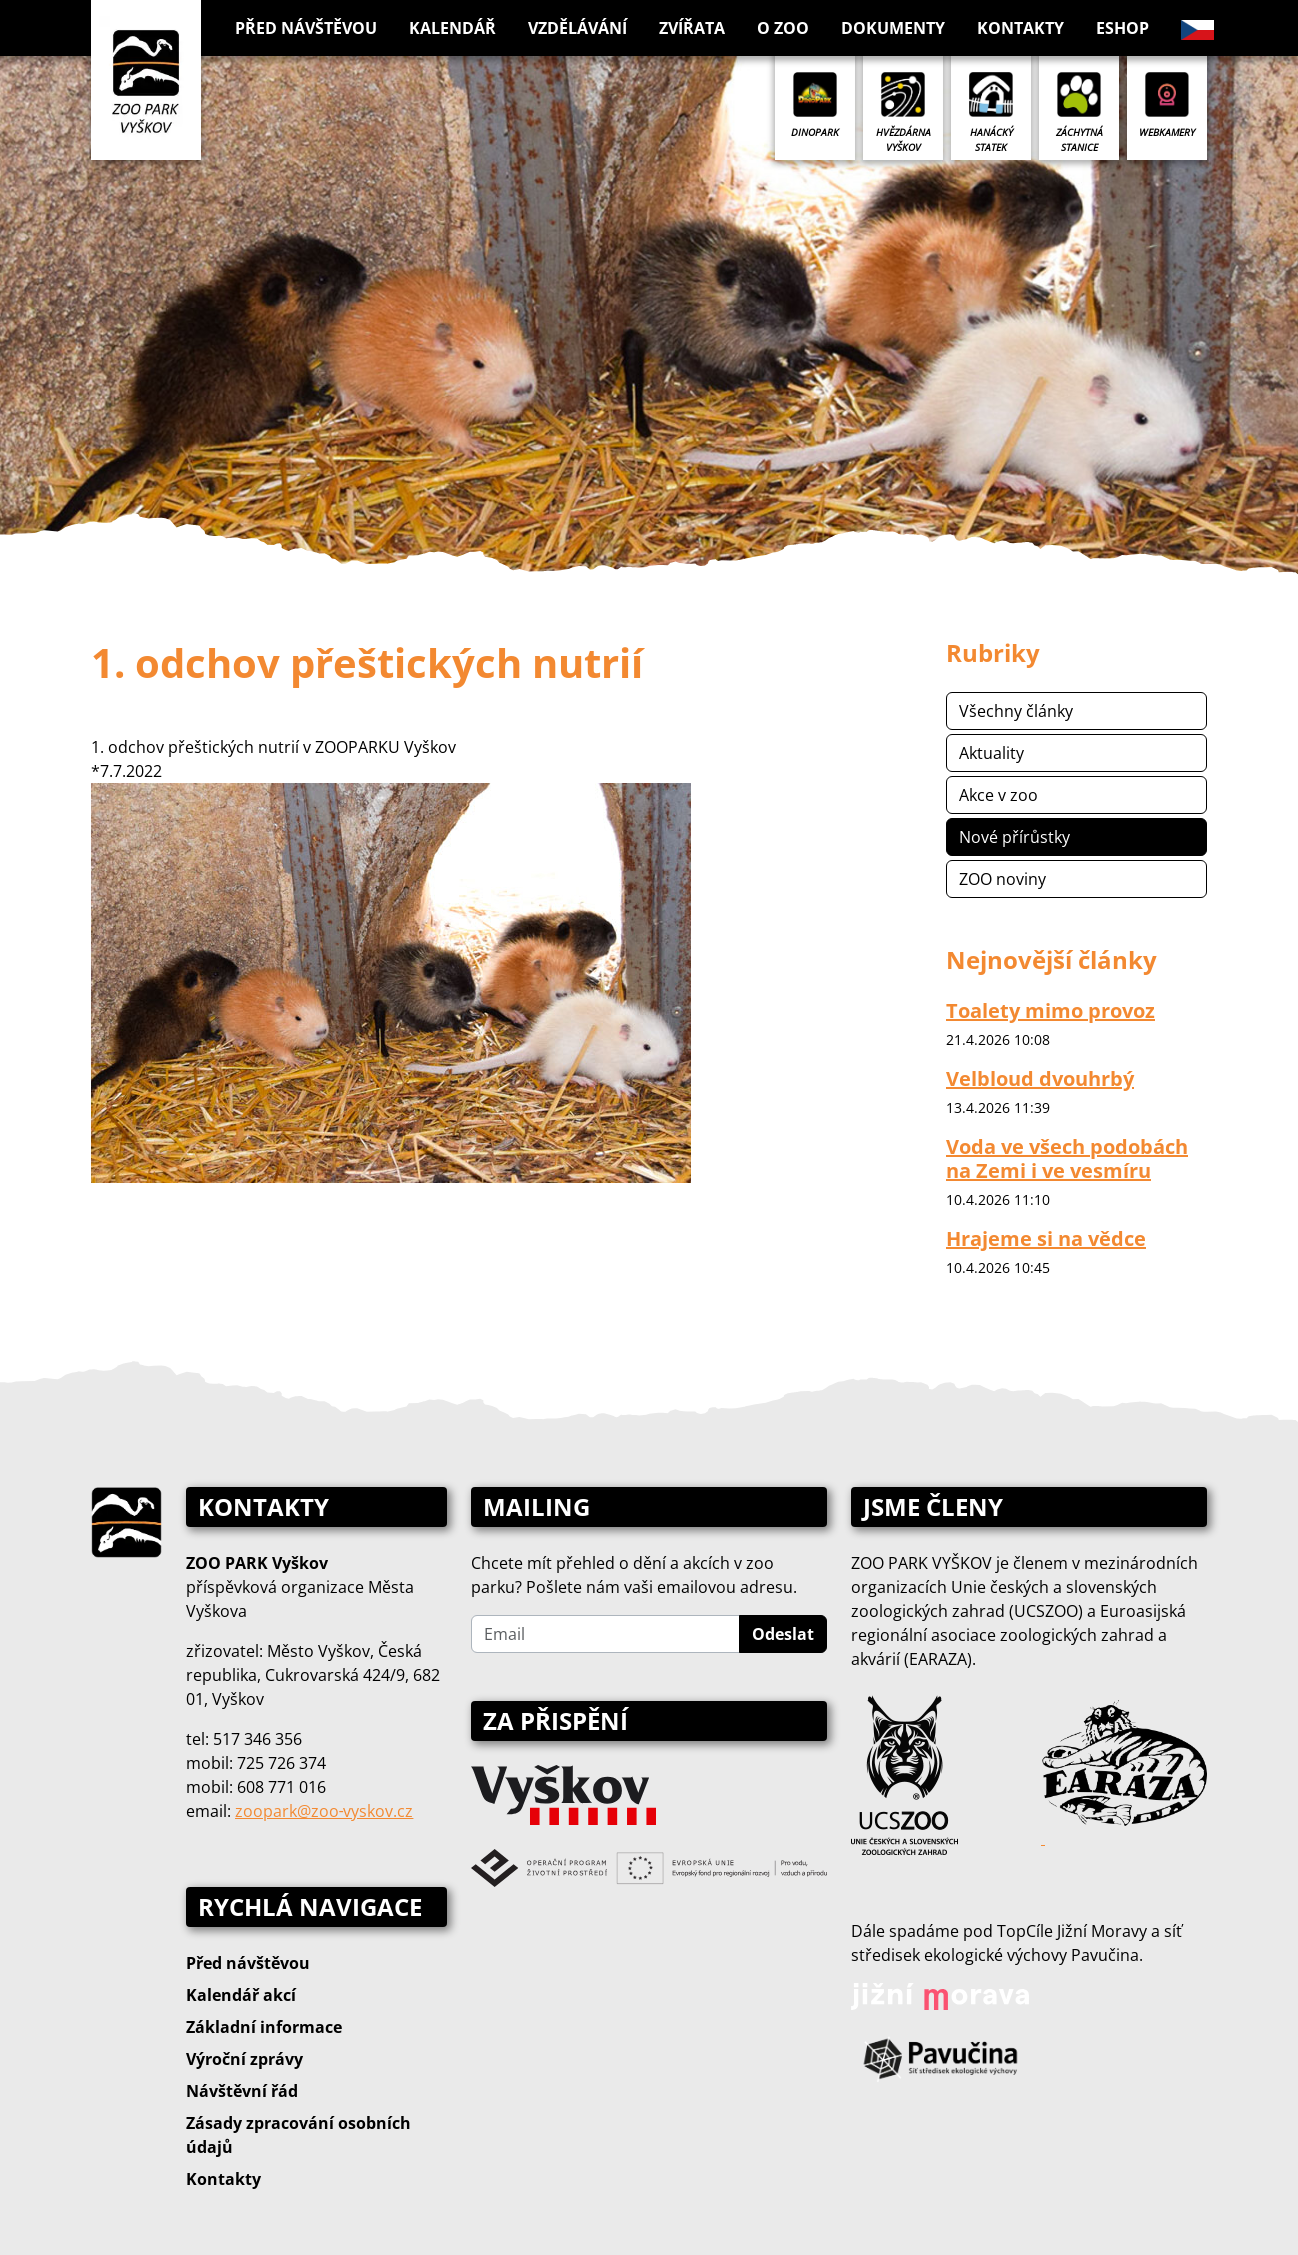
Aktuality (991, 753)
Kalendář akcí (241, 1995)
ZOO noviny (1002, 879)
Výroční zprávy (244, 2059)
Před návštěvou (248, 1963)
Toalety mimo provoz (1050, 1010)
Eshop (1122, 28)
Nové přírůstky (1014, 837)
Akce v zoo (998, 795)
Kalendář (452, 28)
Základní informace (264, 2027)
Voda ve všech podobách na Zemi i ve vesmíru (1067, 1158)
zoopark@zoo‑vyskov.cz (324, 1811)
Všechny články (1016, 711)
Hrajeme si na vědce (1046, 1238)
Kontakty (1020, 28)
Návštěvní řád (242, 2091)
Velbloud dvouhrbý (1040, 1078)
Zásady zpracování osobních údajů (298, 2135)
